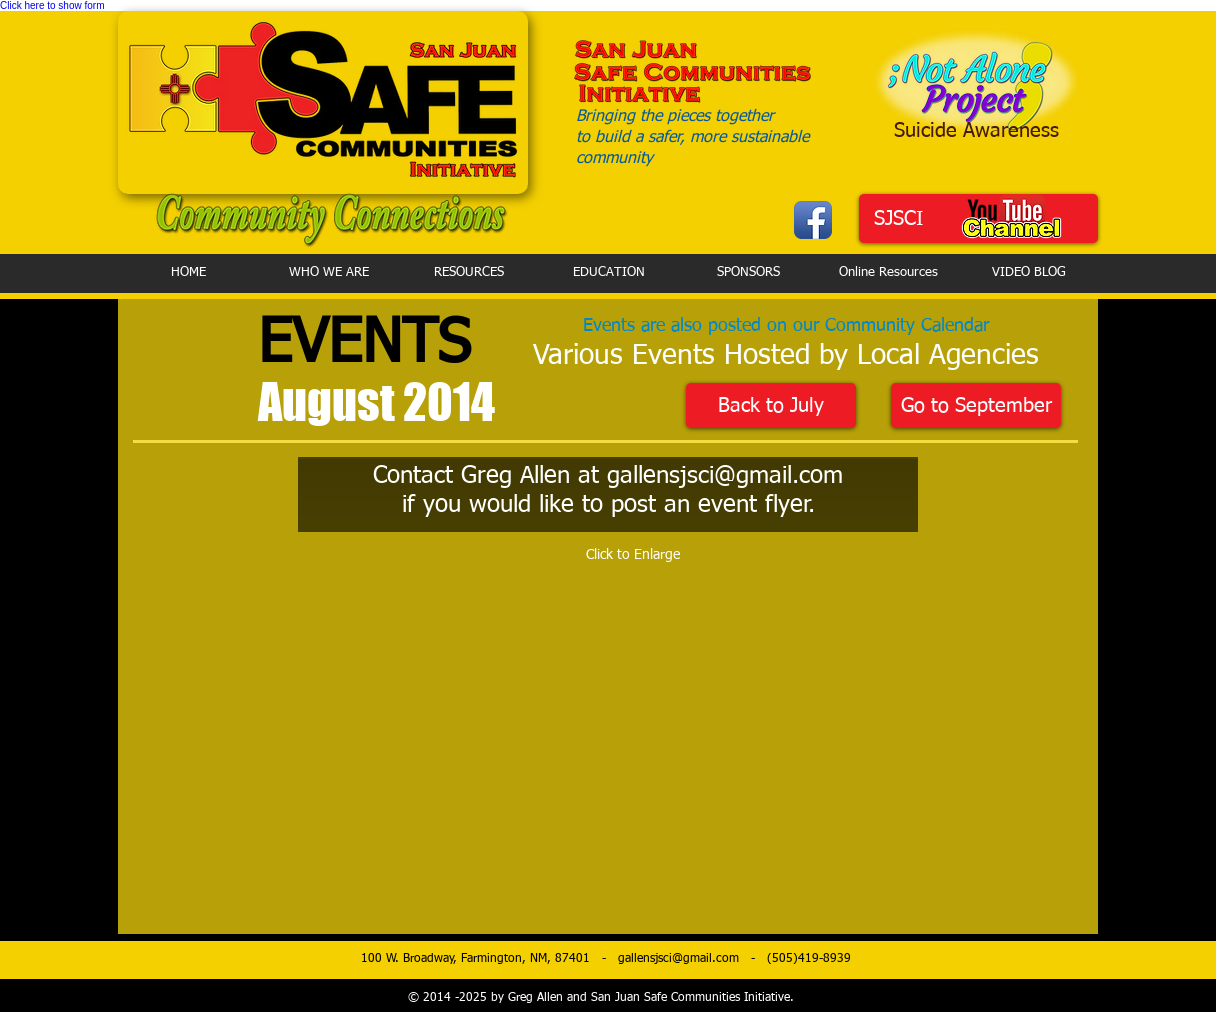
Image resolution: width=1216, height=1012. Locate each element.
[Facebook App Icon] (813, 220)
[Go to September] (976, 405)
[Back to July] (771, 405)
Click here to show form (52, 5)
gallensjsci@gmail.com (725, 476)
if (408, 505)
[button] (333, 739)
